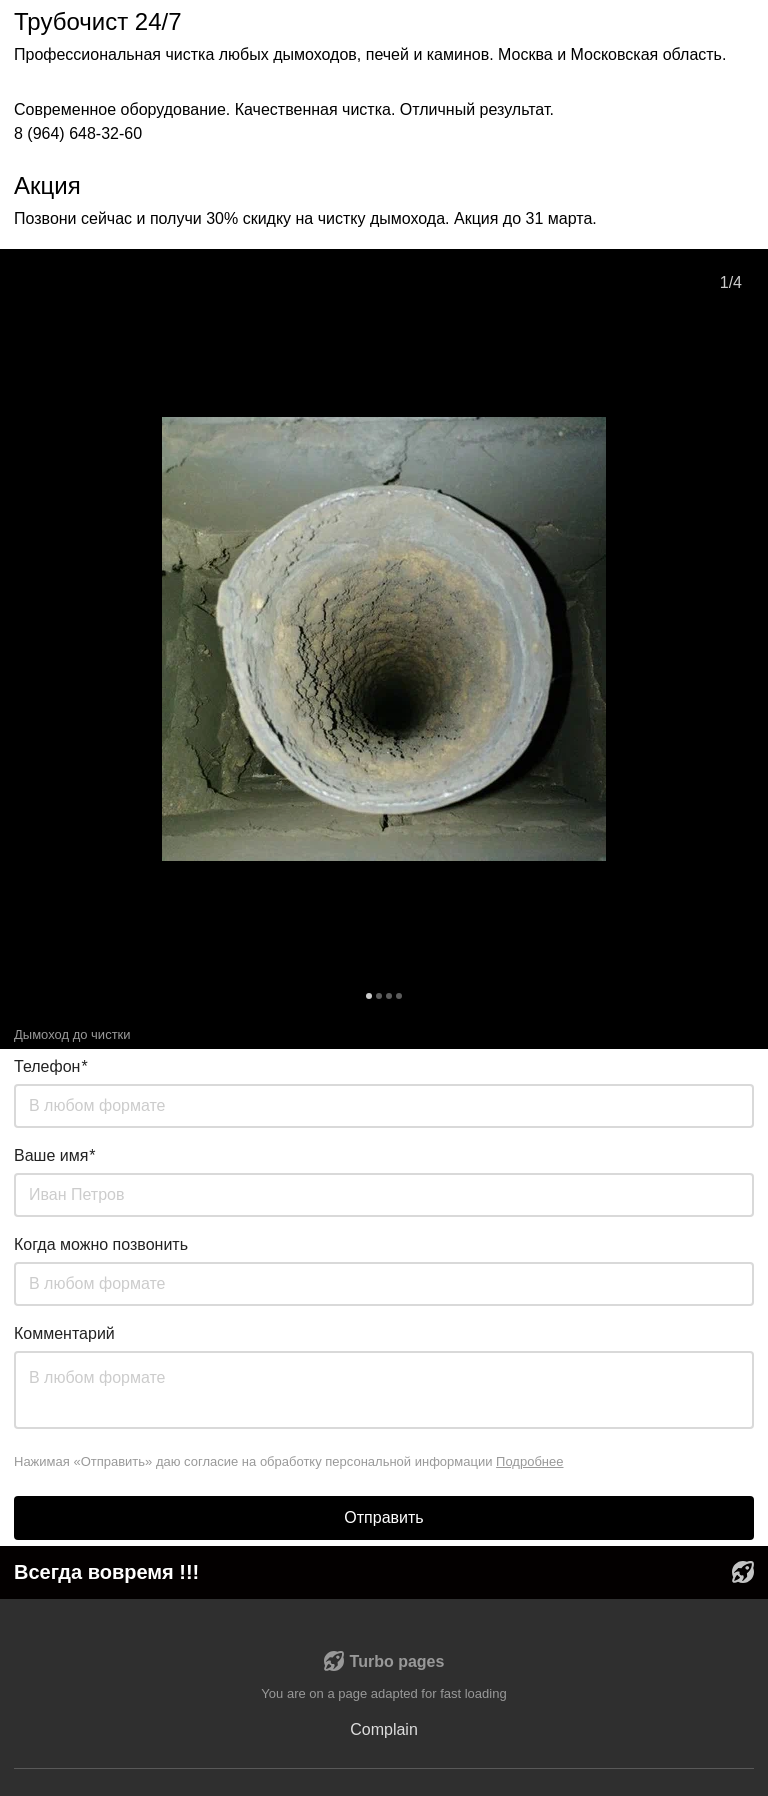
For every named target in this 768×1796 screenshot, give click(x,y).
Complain (384, 1729)
